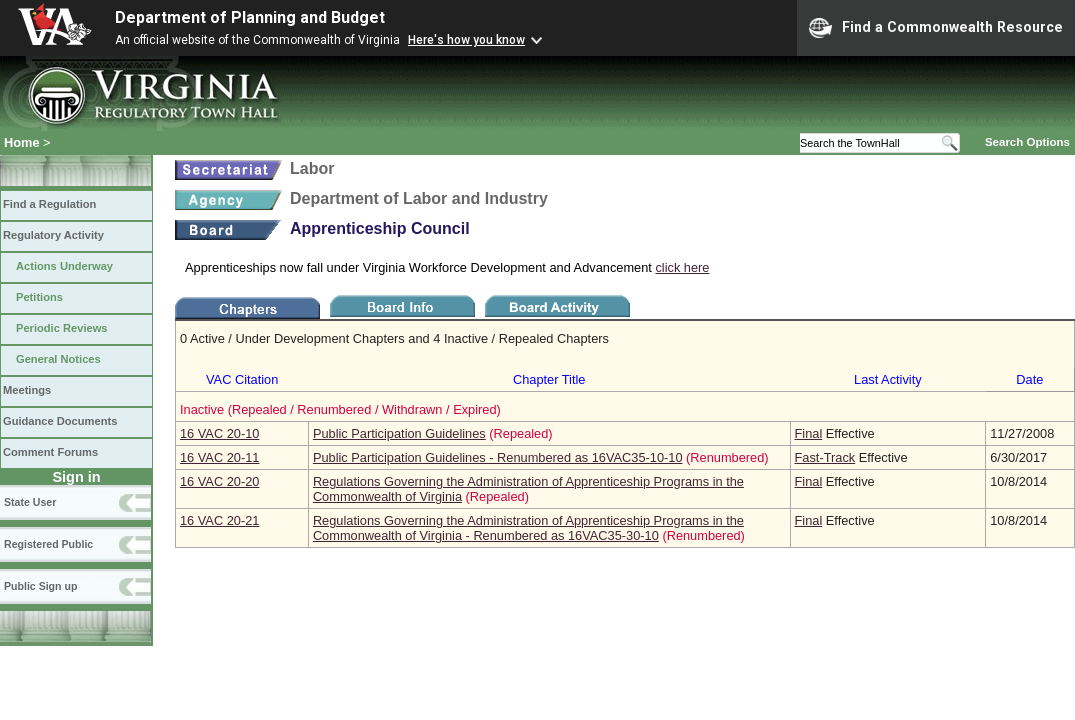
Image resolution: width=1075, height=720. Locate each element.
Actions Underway (64, 266)
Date (1029, 379)
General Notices (58, 359)
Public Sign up (40, 586)
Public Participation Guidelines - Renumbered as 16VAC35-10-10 (498, 457)
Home (22, 142)
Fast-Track (825, 457)
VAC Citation (242, 379)
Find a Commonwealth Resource (936, 28)
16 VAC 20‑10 (219, 433)
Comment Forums (50, 452)
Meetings (27, 390)
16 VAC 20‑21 (219, 520)
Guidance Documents (60, 421)
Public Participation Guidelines (399, 433)
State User (30, 502)
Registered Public (48, 544)
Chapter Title (549, 379)
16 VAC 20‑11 (219, 457)
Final (809, 433)
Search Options (1027, 142)
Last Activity (888, 379)
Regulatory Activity (53, 235)
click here (682, 267)
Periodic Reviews (62, 328)
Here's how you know (466, 40)
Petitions (39, 297)
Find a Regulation (49, 204)
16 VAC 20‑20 (219, 481)
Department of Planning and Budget (250, 17)
